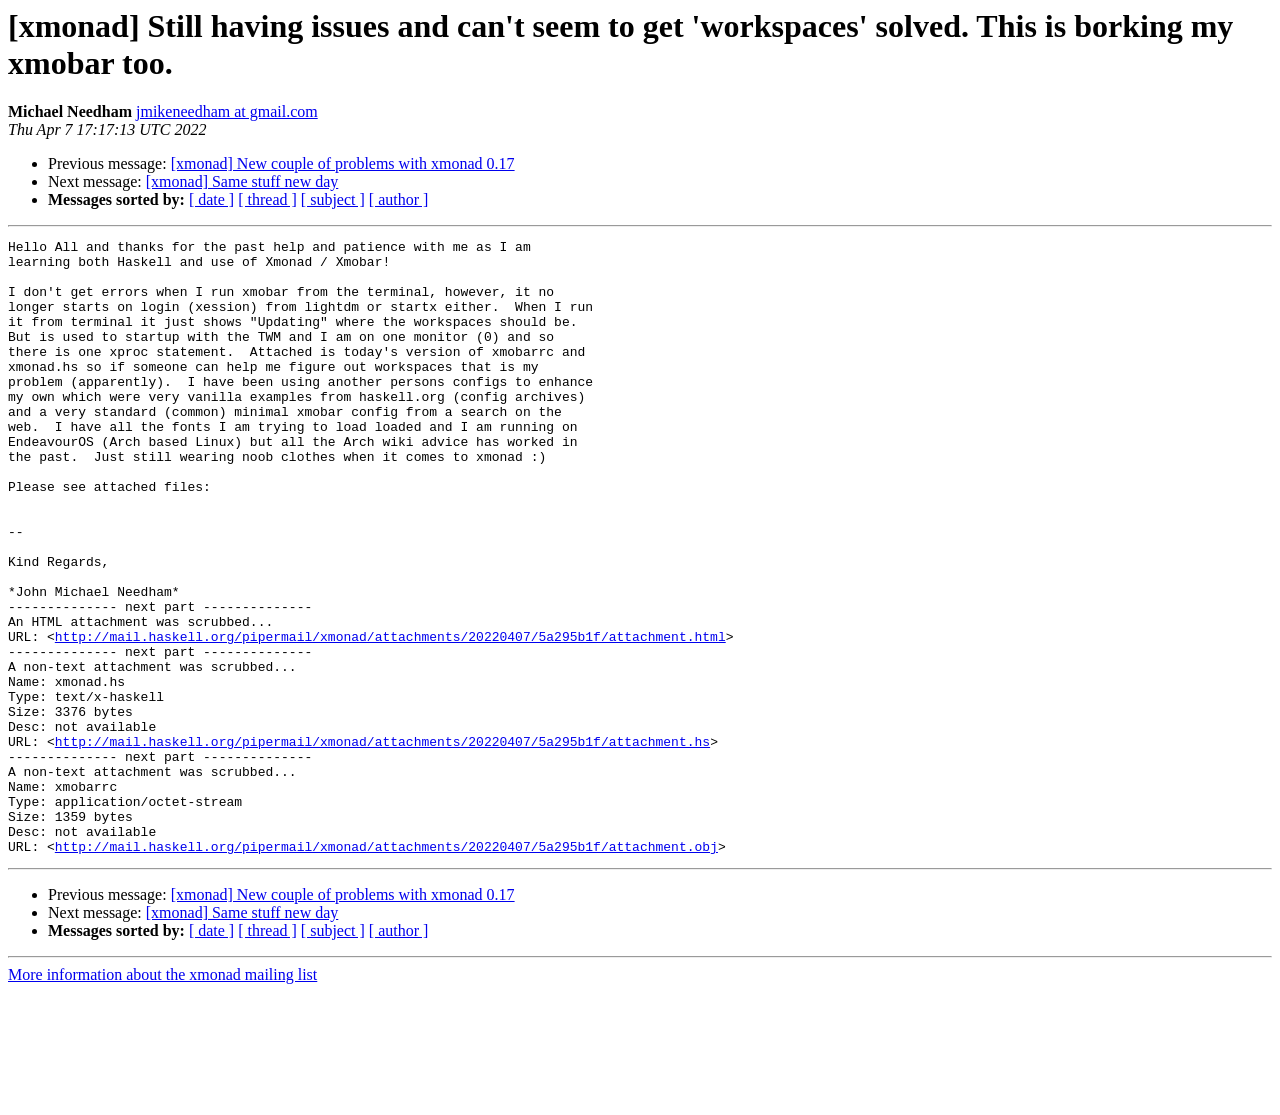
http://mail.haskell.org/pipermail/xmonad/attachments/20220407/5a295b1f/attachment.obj (386, 969)
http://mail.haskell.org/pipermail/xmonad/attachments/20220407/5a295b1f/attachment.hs (382, 843)
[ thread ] (267, 199)
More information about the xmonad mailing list (162, 1097)
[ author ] (399, 199)
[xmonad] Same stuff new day (242, 181)
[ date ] (211, 199)
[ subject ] (333, 199)
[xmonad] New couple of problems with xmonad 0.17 (343, 163)
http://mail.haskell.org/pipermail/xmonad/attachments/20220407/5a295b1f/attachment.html (390, 717)
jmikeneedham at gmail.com (227, 111)
